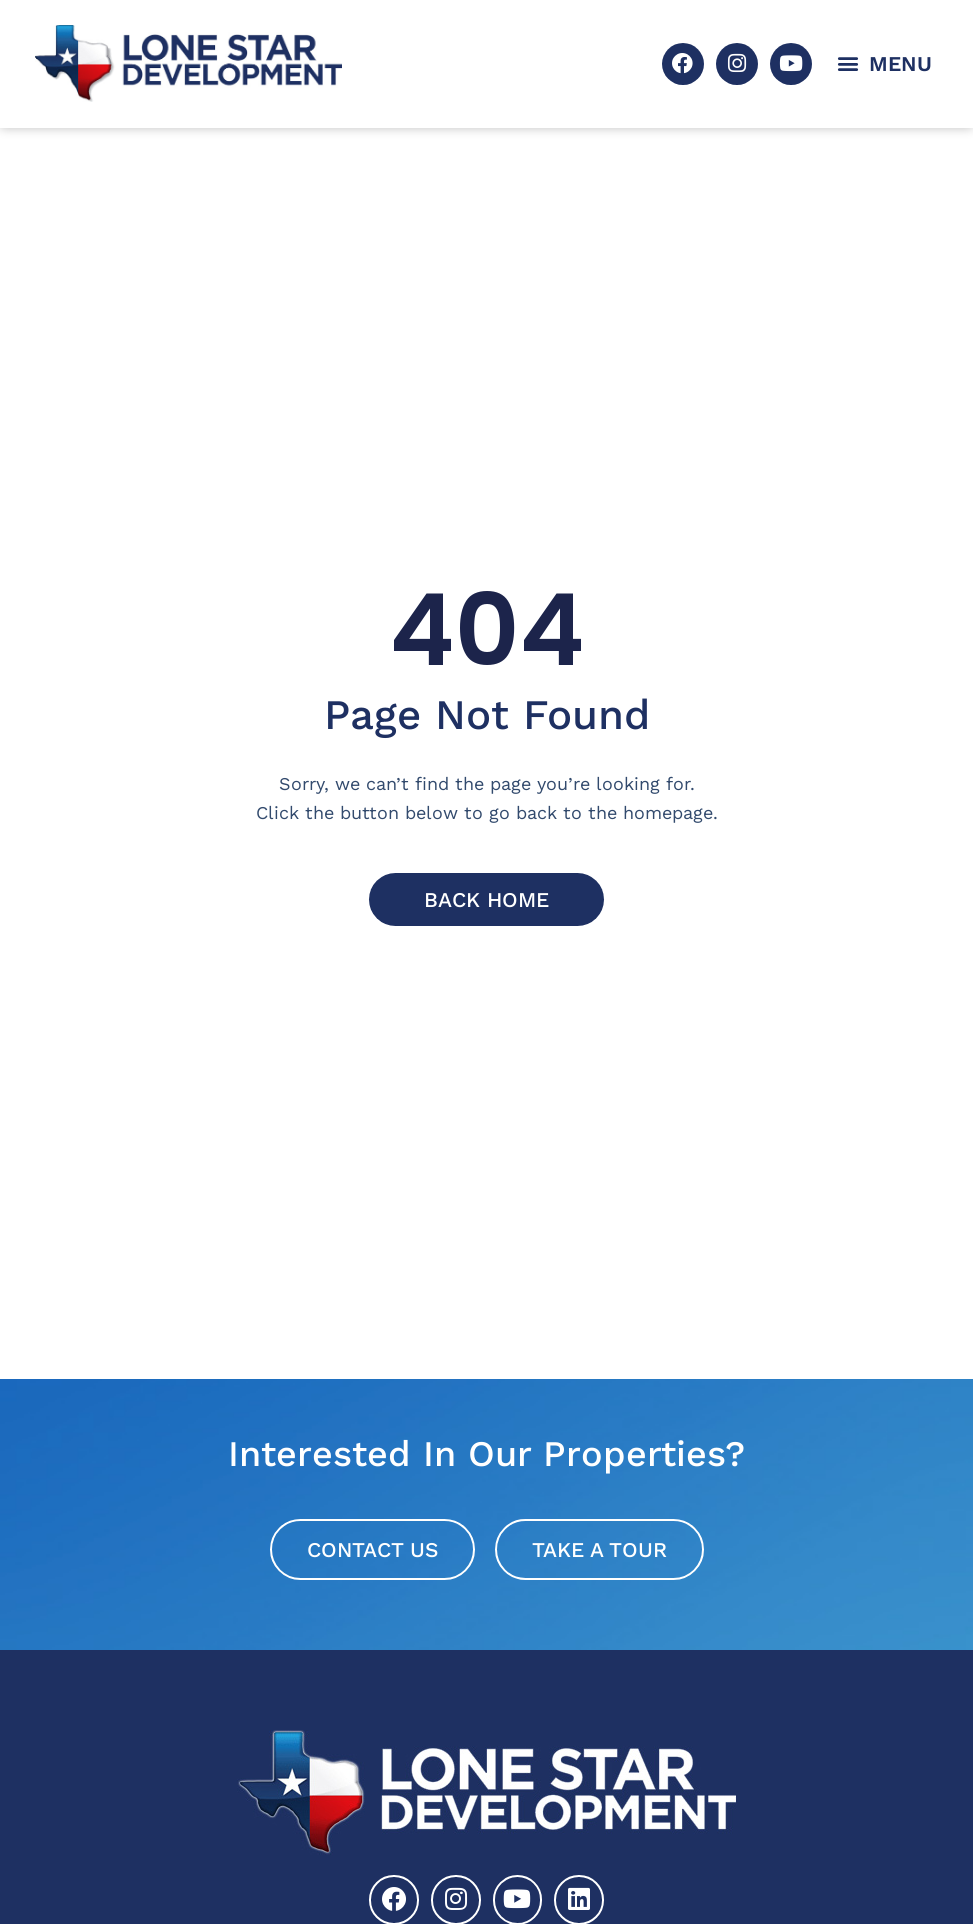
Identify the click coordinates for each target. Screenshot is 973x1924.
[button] (885, 64)
